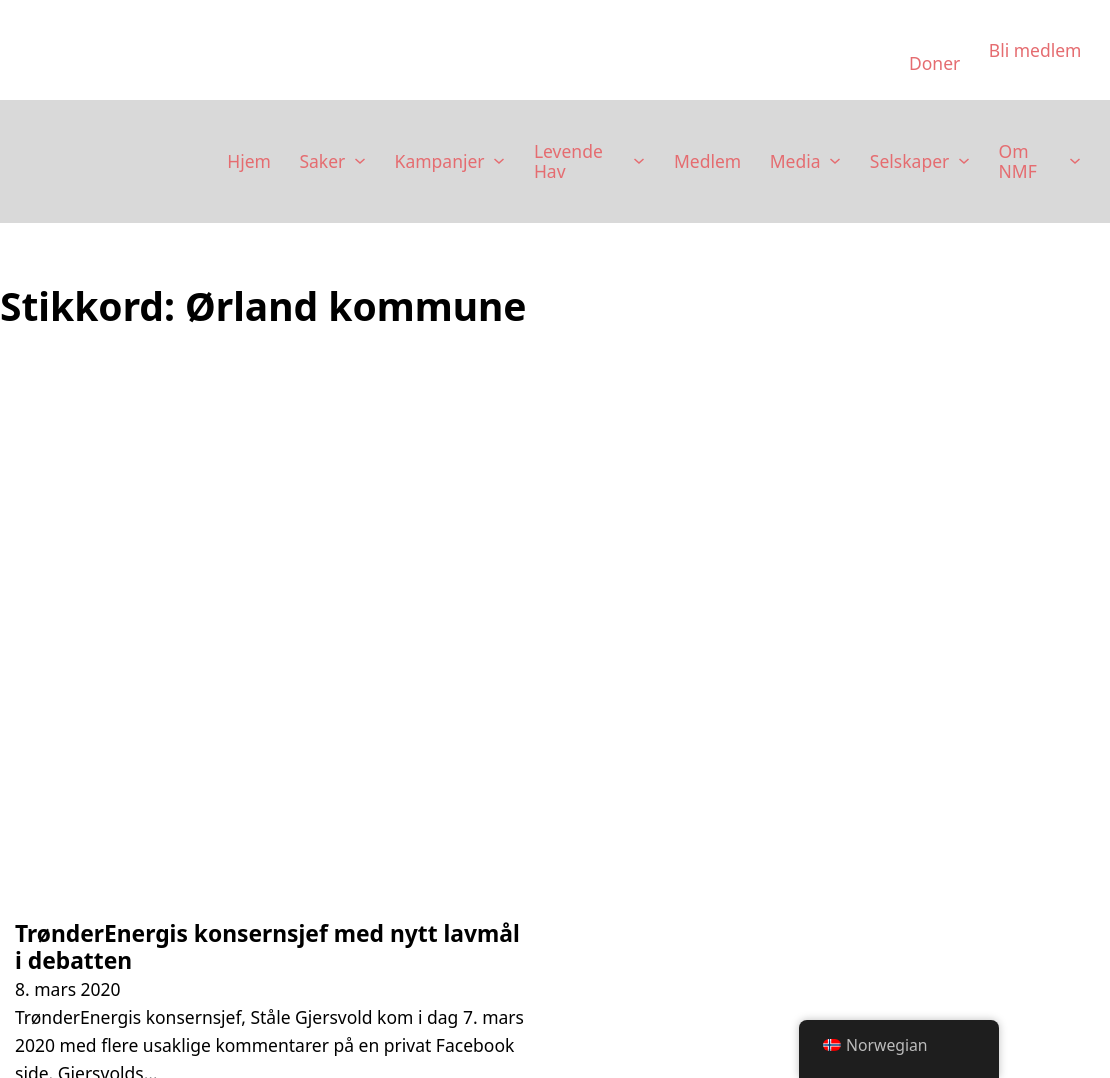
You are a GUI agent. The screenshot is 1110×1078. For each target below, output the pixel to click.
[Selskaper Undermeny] (964, 161)
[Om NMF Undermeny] (1075, 161)
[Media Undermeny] (835, 161)
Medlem (707, 161)
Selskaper (909, 161)
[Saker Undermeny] (360, 161)
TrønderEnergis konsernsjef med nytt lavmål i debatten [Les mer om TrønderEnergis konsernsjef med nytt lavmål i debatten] (267, 947)
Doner (934, 63)
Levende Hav (568, 161)
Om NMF (1018, 161)
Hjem (249, 161)
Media (795, 161)
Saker (322, 161)
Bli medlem (1035, 50)
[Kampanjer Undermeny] (499, 161)
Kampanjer (440, 161)
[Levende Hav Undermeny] (639, 161)
